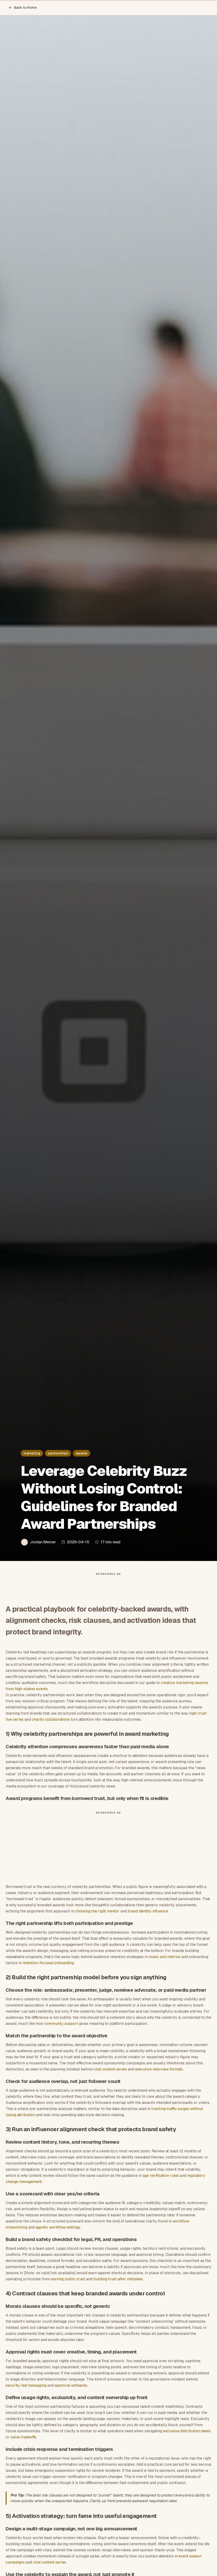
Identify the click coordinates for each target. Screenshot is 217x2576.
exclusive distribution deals (187, 2433)
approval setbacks (71, 2387)
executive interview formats (159, 2071)
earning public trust (68, 2281)
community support (61, 2025)
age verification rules (160, 2177)
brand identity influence (148, 1913)
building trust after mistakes (118, 2281)
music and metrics (165, 1959)
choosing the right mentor (97, 1913)
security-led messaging (26, 2387)
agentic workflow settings (58, 2229)
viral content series (110, 2071)
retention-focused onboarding (48, 1965)
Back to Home (22, 7)
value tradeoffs (23, 2439)
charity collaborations (51, 1721)
